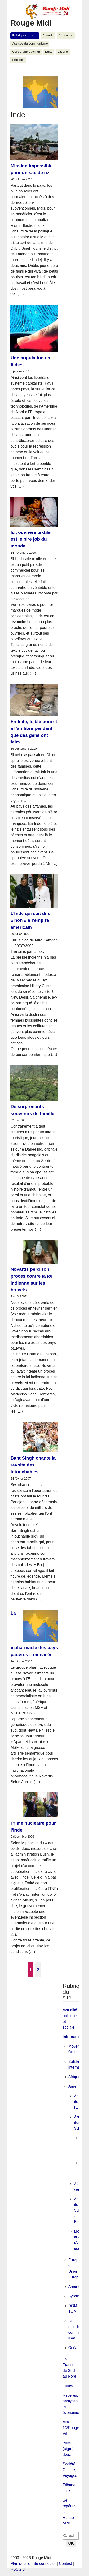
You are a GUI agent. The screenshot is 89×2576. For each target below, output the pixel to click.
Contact (65, 2563)
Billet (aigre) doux (68, 2449)
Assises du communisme (30, 43)
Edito (48, 51)
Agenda (47, 35)
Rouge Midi (30, 23)
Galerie (62, 51)
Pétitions (18, 60)
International (74, 2037)
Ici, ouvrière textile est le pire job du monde (30, 539)
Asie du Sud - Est (77, 2210)
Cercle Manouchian (26, 51)
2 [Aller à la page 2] (38, 1970)
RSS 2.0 (17, 2569)
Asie (72, 2086)
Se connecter (44, 2563)
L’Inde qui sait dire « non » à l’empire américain (30, 920)
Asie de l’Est (77, 2101)
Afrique (74, 2077)
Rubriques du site (24, 35)
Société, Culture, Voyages (70, 2470)
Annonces (66, 35)
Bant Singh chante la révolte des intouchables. (33, 1465)
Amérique (76, 2287)
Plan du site (20, 2563)
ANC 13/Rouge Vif (71, 2428)
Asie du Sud (78, 2122)
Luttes (68, 2386)
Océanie (75, 2348)
